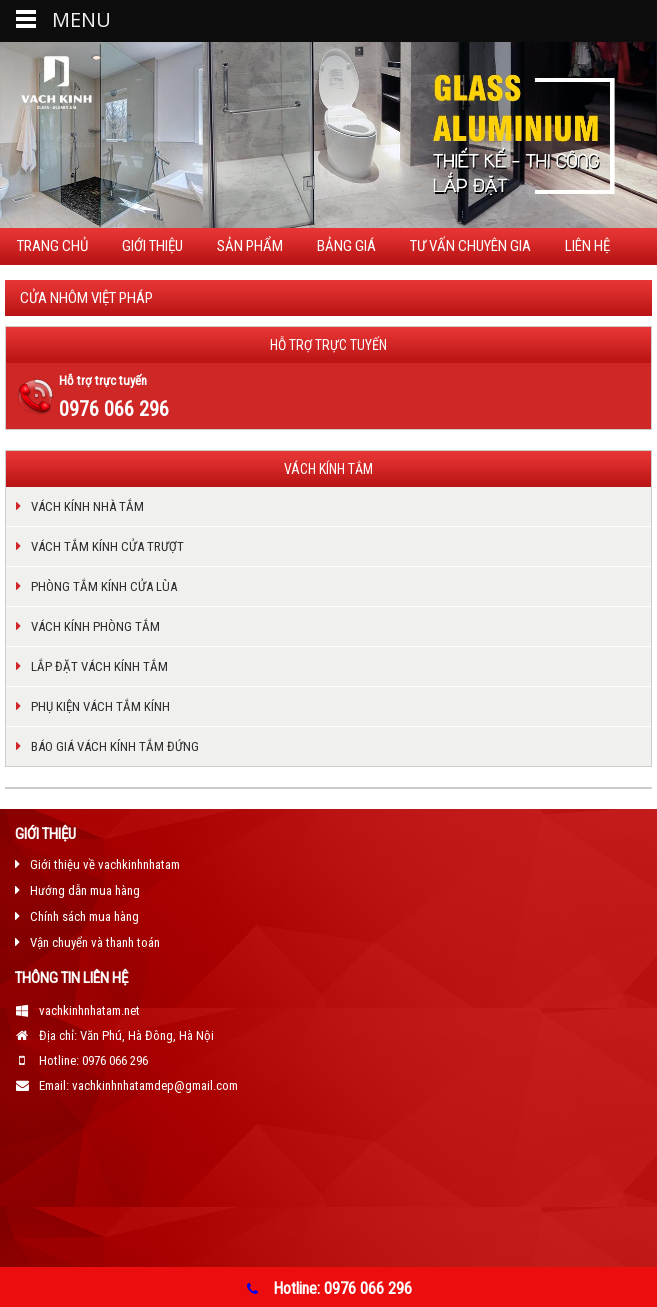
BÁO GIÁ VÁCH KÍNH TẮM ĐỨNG (115, 746)
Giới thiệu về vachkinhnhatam (105, 864)
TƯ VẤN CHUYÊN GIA (470, 246)
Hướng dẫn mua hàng (85, 890)
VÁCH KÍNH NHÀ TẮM (87, 506)
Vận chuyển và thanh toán (95, 942)
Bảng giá (346, 246)
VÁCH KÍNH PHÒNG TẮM (95, 626)
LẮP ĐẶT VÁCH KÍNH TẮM (99, 666)
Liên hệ (587, 246)
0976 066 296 (114, 409)
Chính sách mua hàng (84, 916)
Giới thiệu (152, 246)
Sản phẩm (250, 246)
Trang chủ (52, 246)
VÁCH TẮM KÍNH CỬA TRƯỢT (107, 546)
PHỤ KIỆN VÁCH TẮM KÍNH (100, 706)
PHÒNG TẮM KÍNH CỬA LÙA (104, 586)
